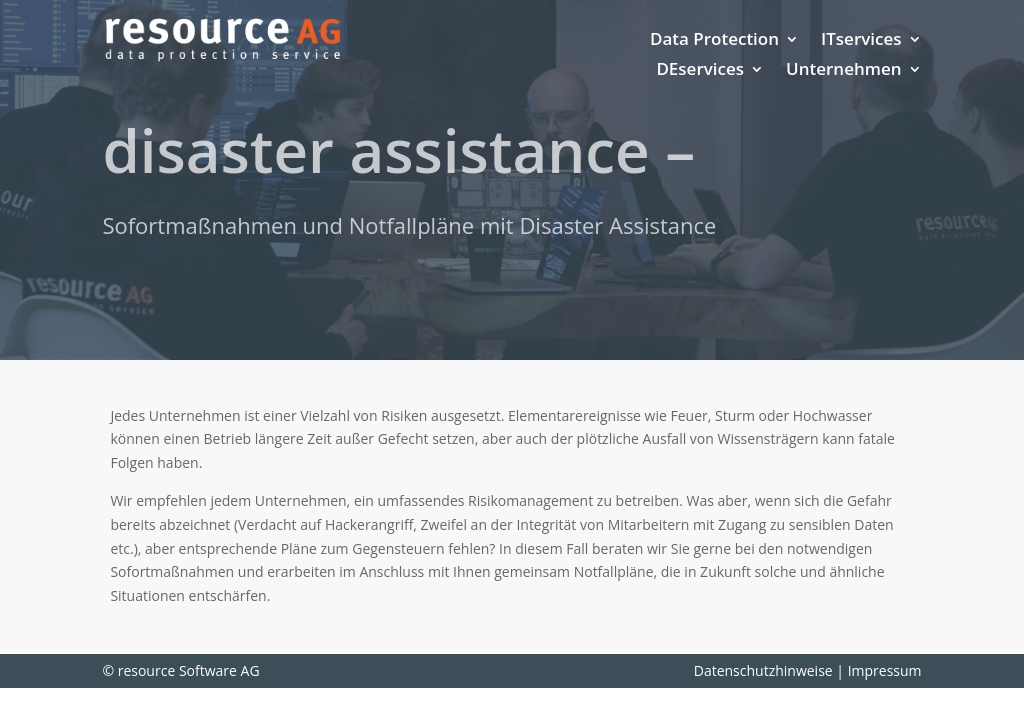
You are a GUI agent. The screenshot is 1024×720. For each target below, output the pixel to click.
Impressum (885, 670)
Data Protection (714, 41)
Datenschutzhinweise (763, 670)
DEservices (700, 71)
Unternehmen (844, 71)
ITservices (861, 41)
